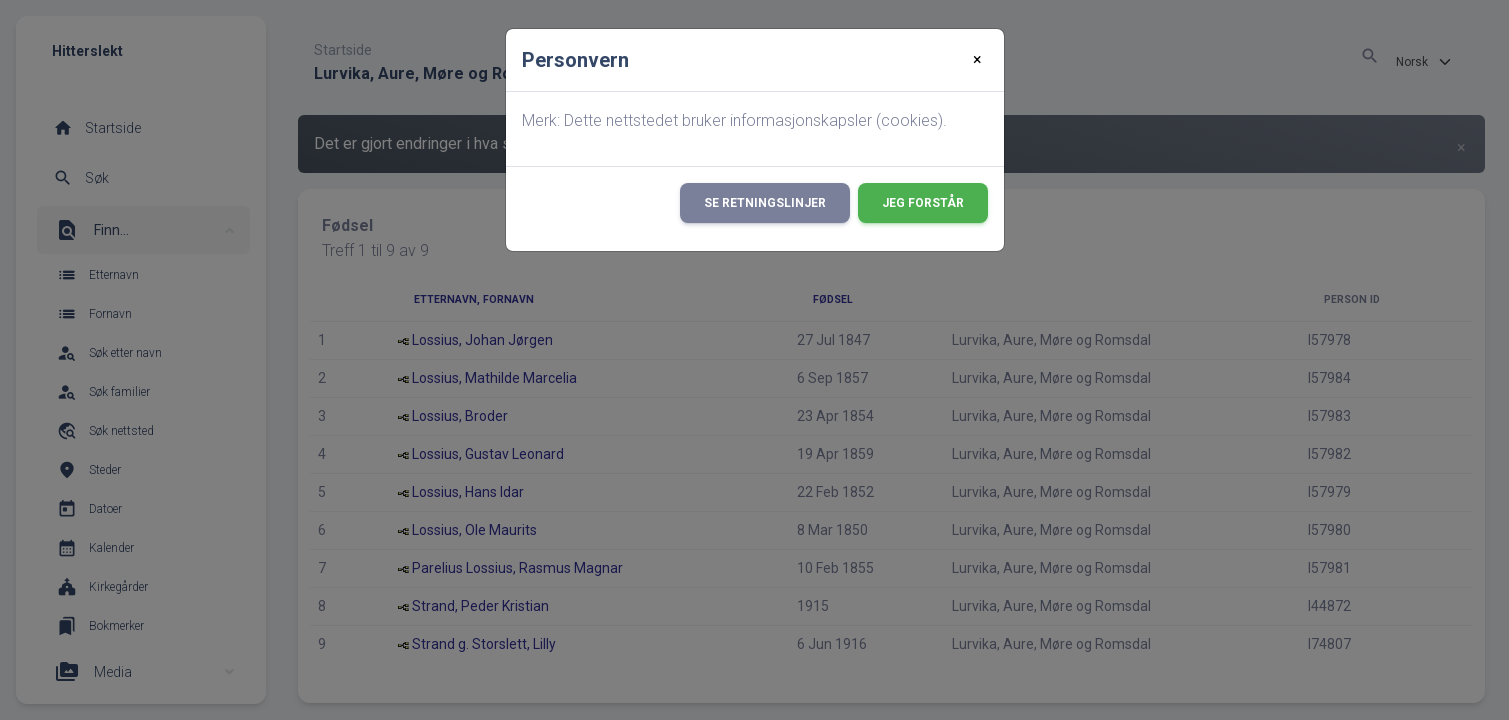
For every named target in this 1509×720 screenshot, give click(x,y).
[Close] (977, 60)
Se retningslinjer (765, 203)
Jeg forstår (923, 203)
